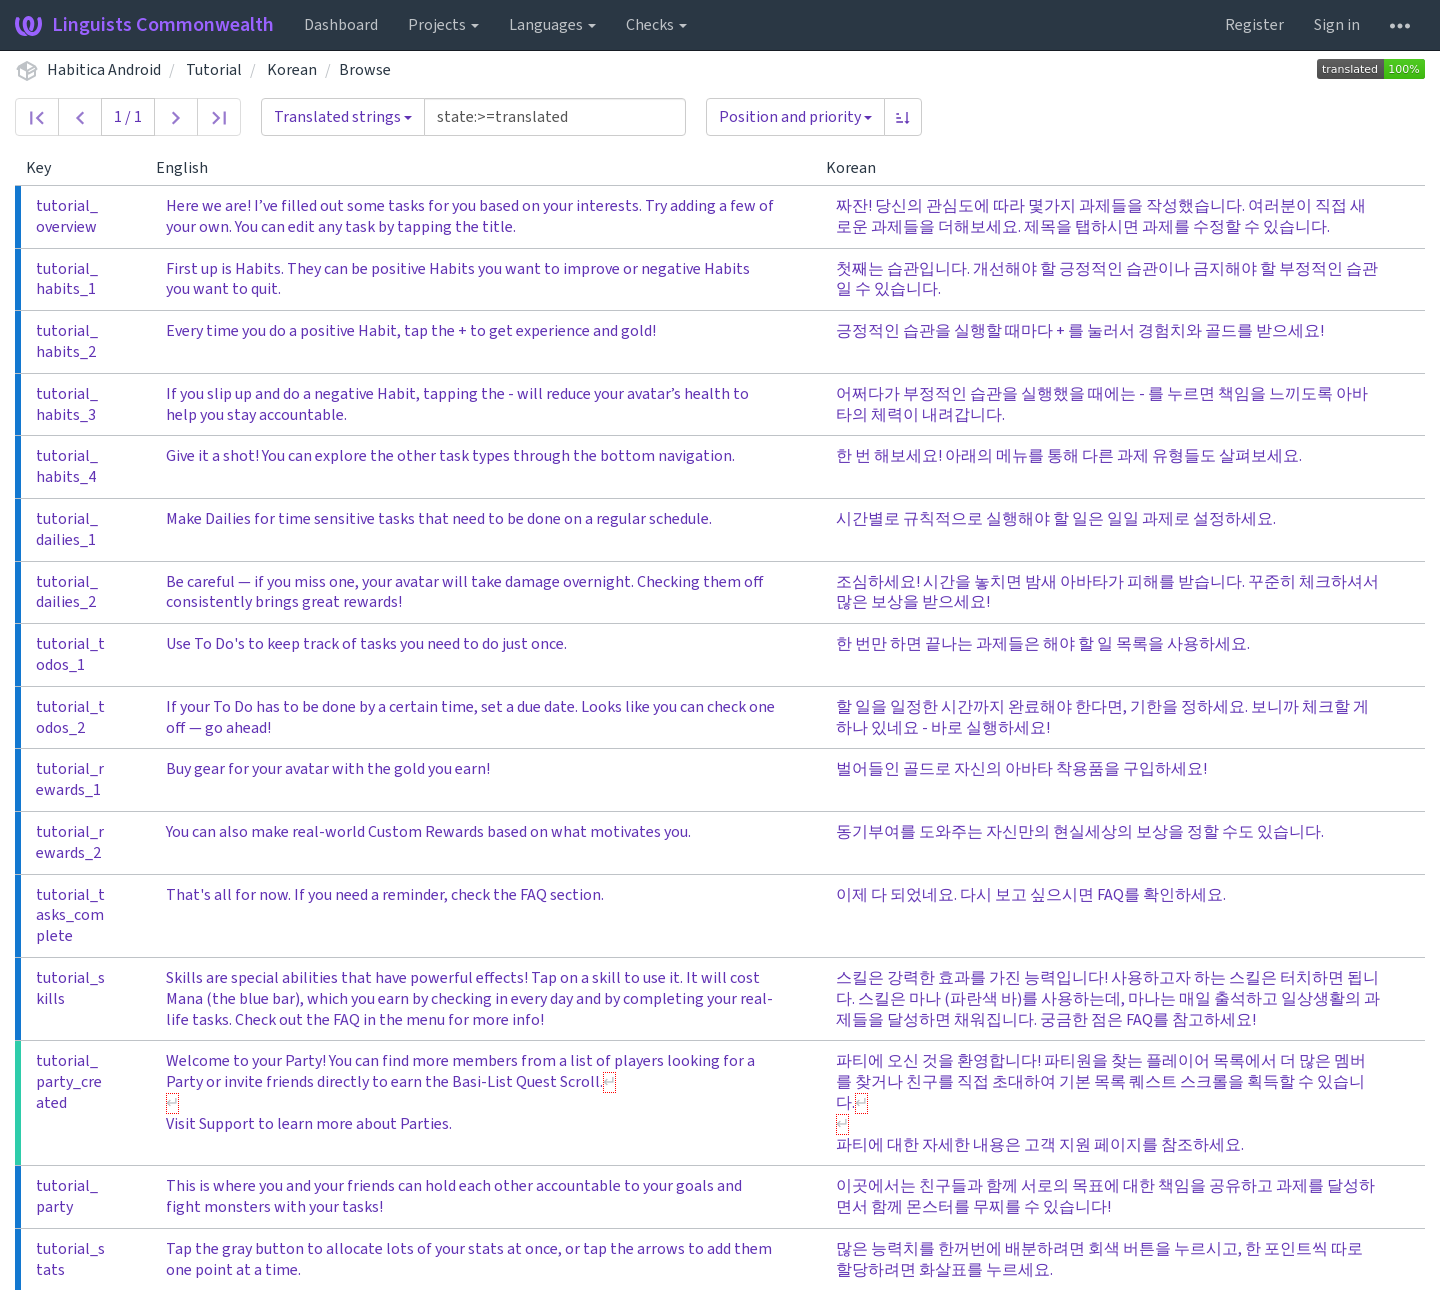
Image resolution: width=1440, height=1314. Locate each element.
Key (46, 168)
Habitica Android (104, 70)
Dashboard (341, 25)
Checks (656, 25)
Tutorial (214, 70)
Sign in (1337, 25)
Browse (365, 70)
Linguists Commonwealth (144, 25)
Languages (552, 25)
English (190, 168)
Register (1254, 25)
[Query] (555, 117)
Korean (292, 70)
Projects (443, 25)
